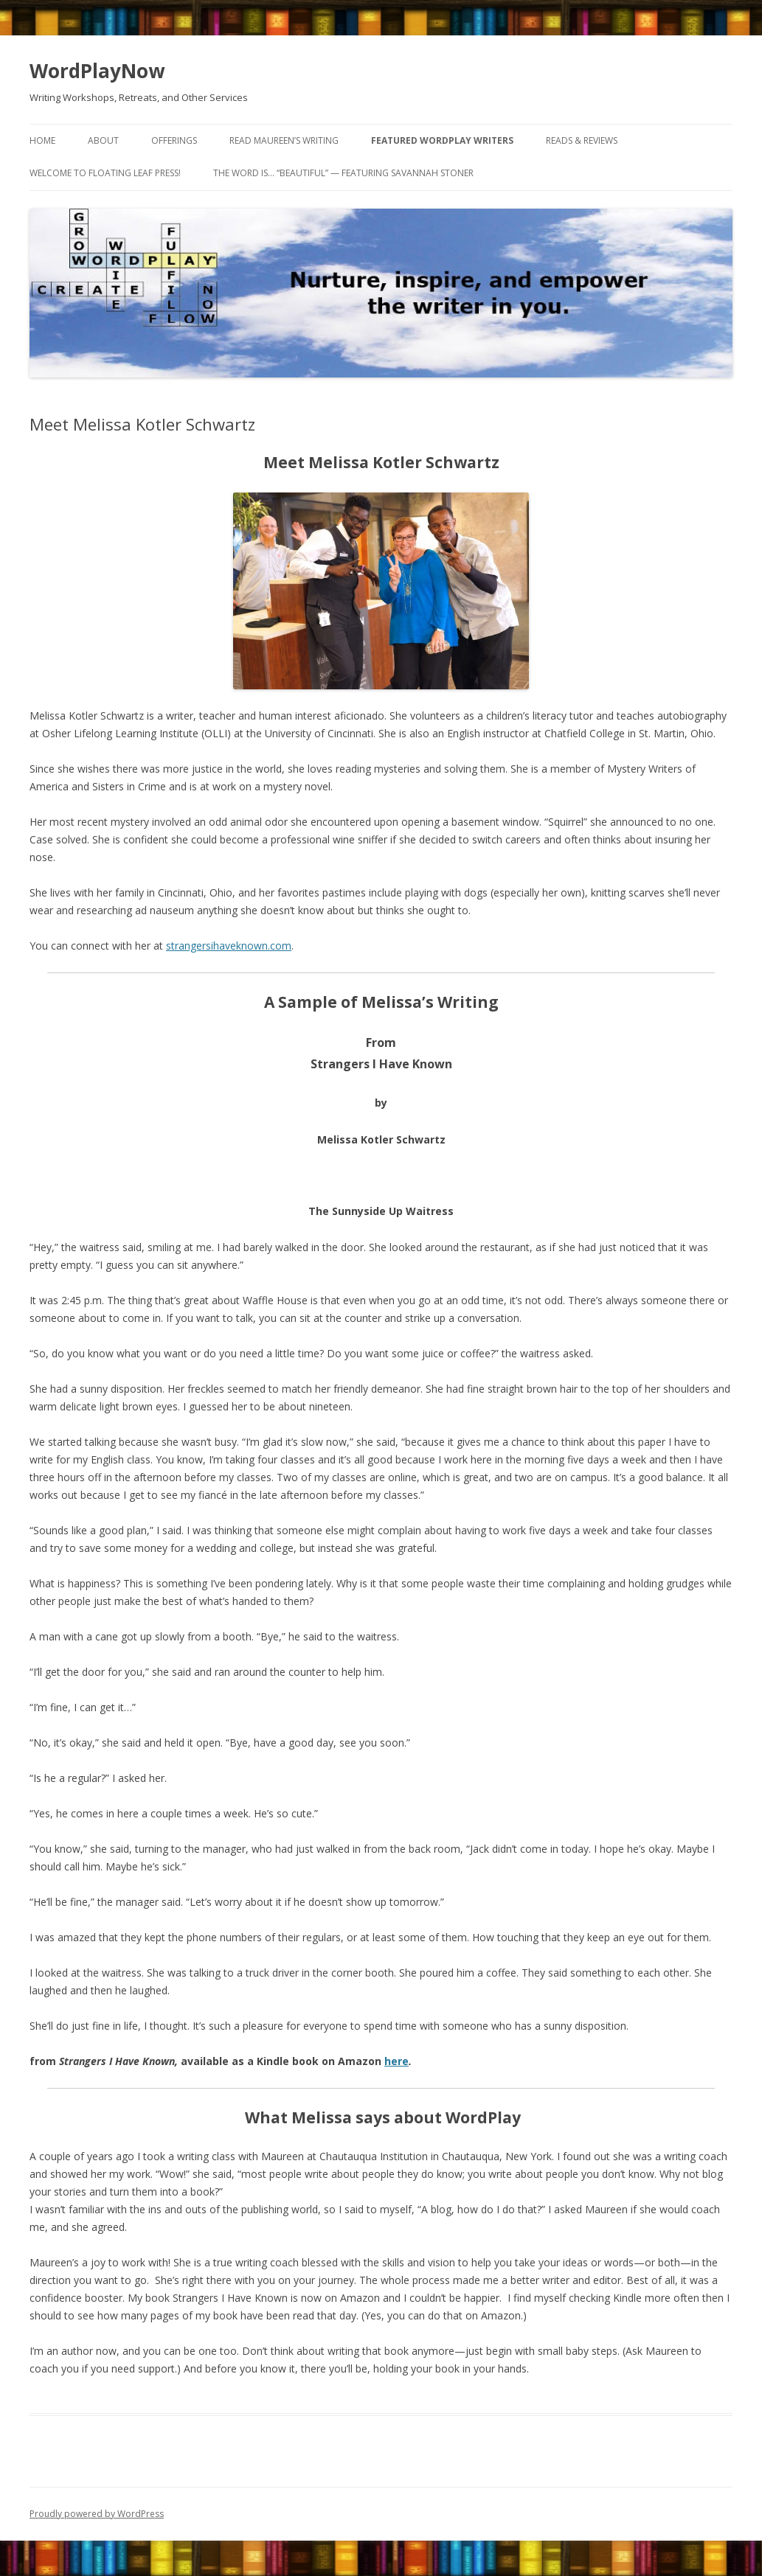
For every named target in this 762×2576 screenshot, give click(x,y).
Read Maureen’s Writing (284, 140)
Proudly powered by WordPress (97, 2513)
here (396, 2061)
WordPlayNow (97, 71)
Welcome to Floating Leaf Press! (105, 173)
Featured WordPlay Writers (442, 140)
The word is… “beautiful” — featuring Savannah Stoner (343, 173)
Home (42, 140)
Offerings (174, 140)
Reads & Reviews (581, 140)
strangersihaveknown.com (228, 946)
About (103, 140)
